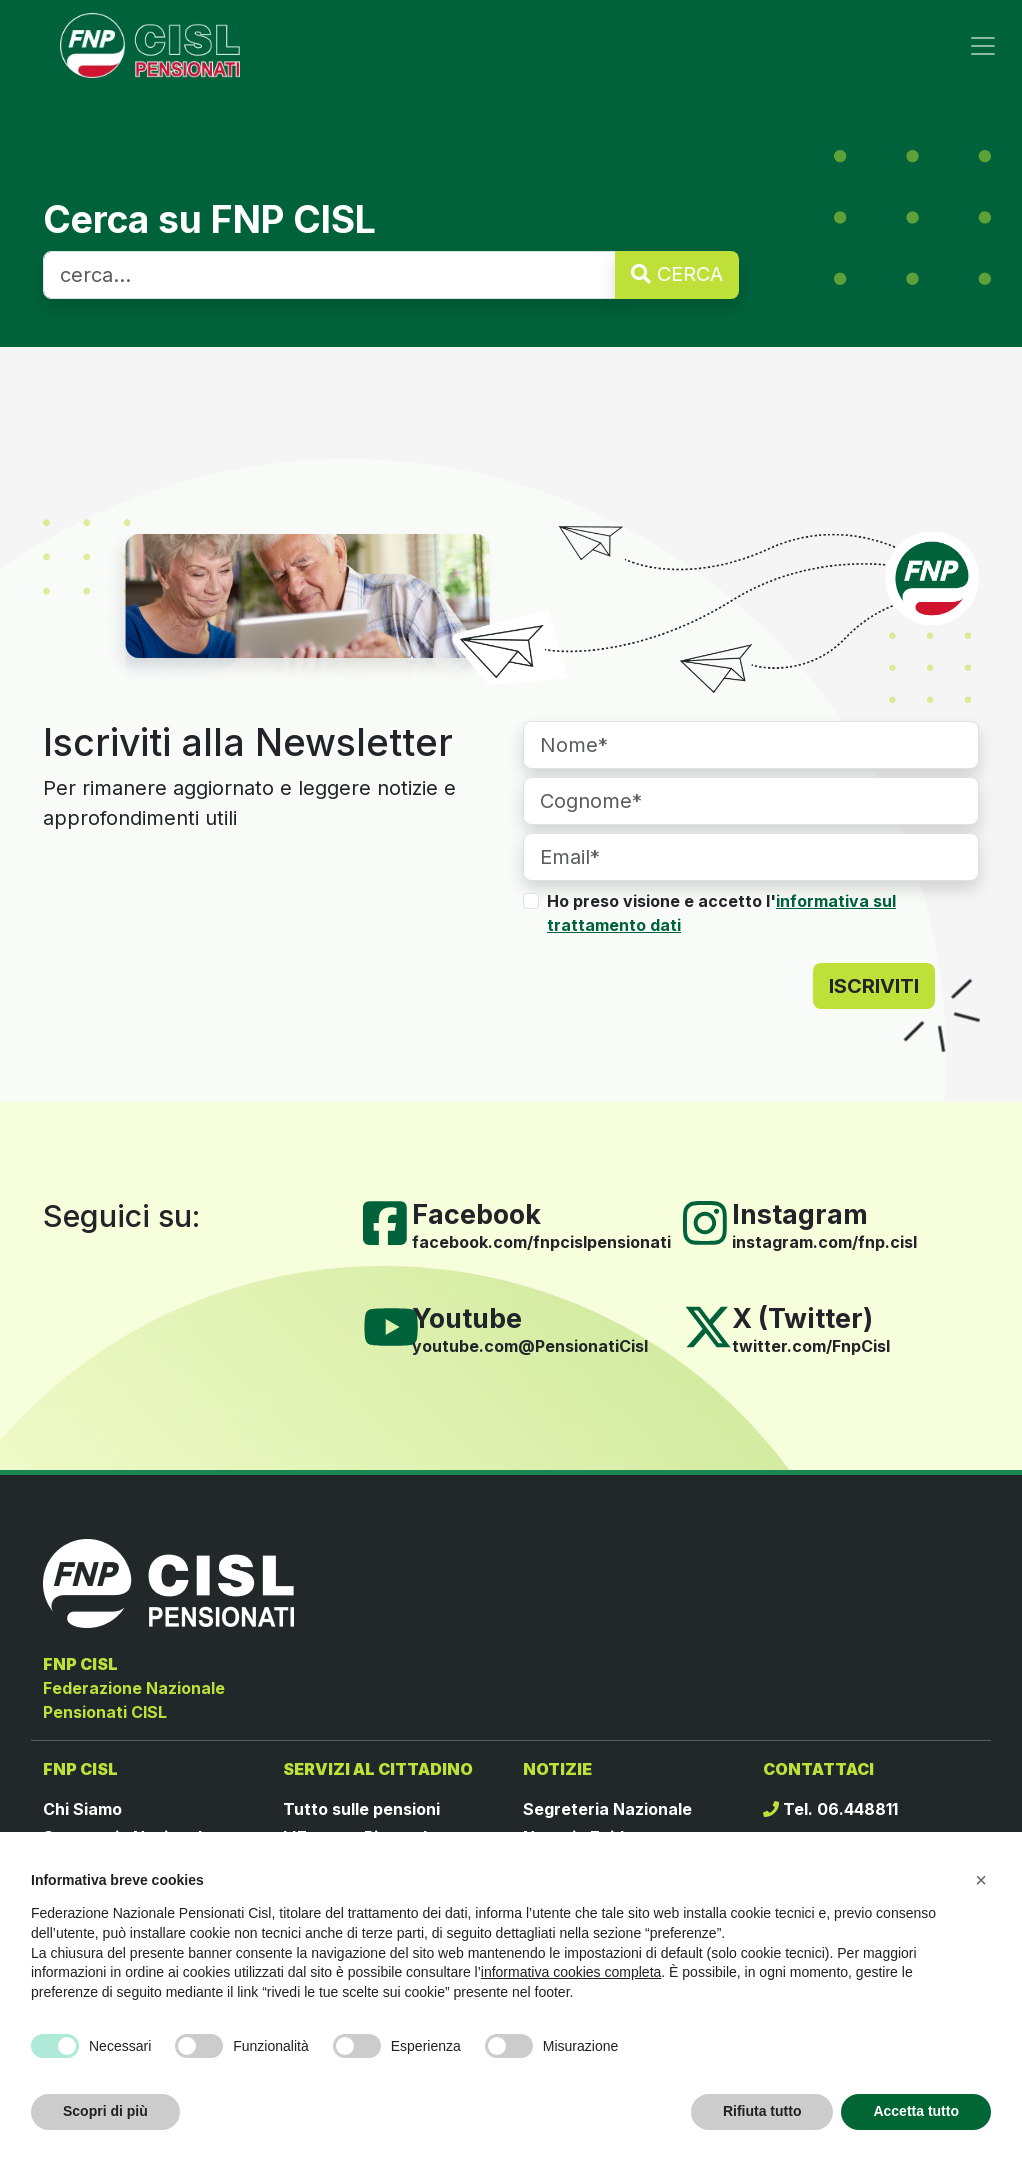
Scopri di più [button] (105, 2111)
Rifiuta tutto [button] (762, 2111)
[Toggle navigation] (983, 46)
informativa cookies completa (571, 1972)
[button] (981, 1880)
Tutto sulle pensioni (361, 1809)
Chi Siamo (82, 1809)
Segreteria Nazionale (607, 1809)
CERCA (677, 274)
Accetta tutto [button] (916, 2111)
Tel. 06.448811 (830, 1809)
